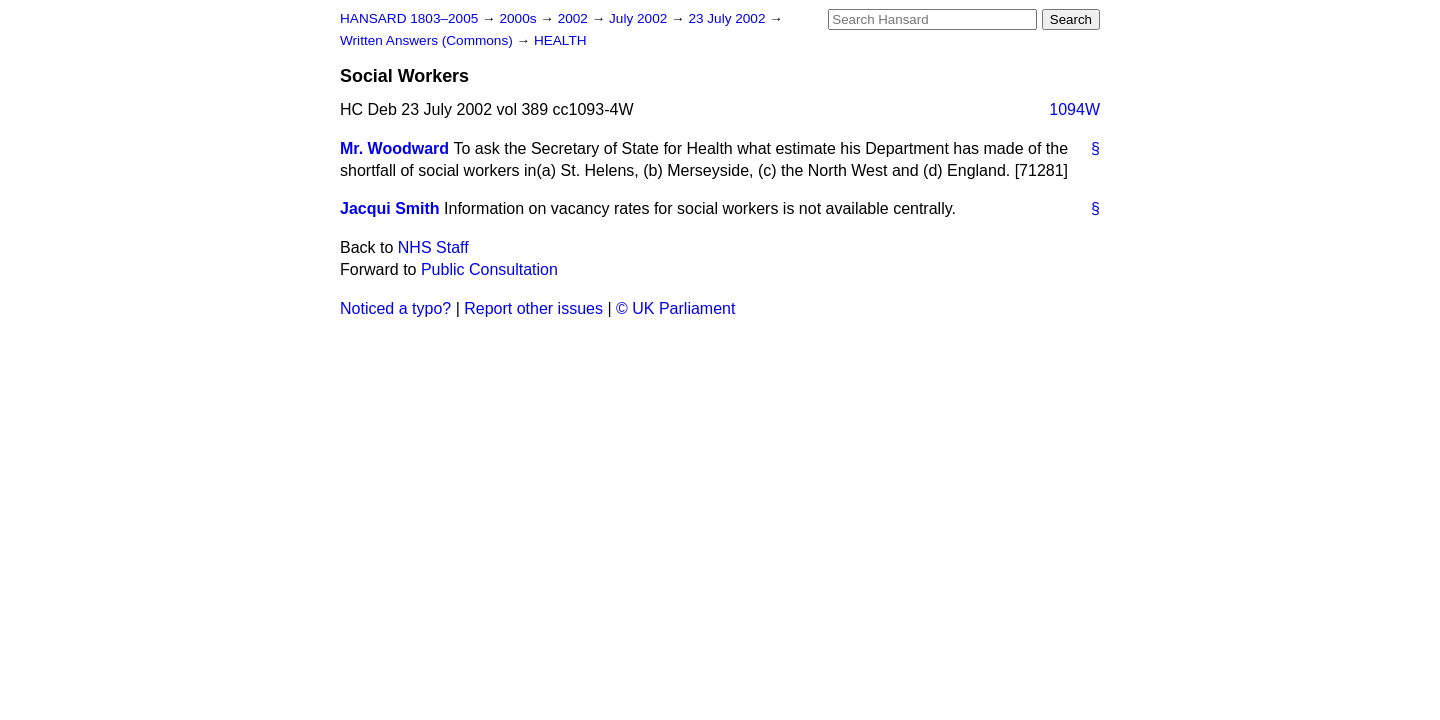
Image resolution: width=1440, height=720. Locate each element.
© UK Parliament (675, 308)
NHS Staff (433, 247)
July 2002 (640, 18)
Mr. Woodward (394, 148)
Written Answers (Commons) (428, 40)
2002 (575, 18)
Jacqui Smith (390, 208)
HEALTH (560, 40)
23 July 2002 (728, 18)
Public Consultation (489, 269)
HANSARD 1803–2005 (409, 18)
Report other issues (533, 308)
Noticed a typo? (395, 308)
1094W (1074, 109)
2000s (519, 18)
